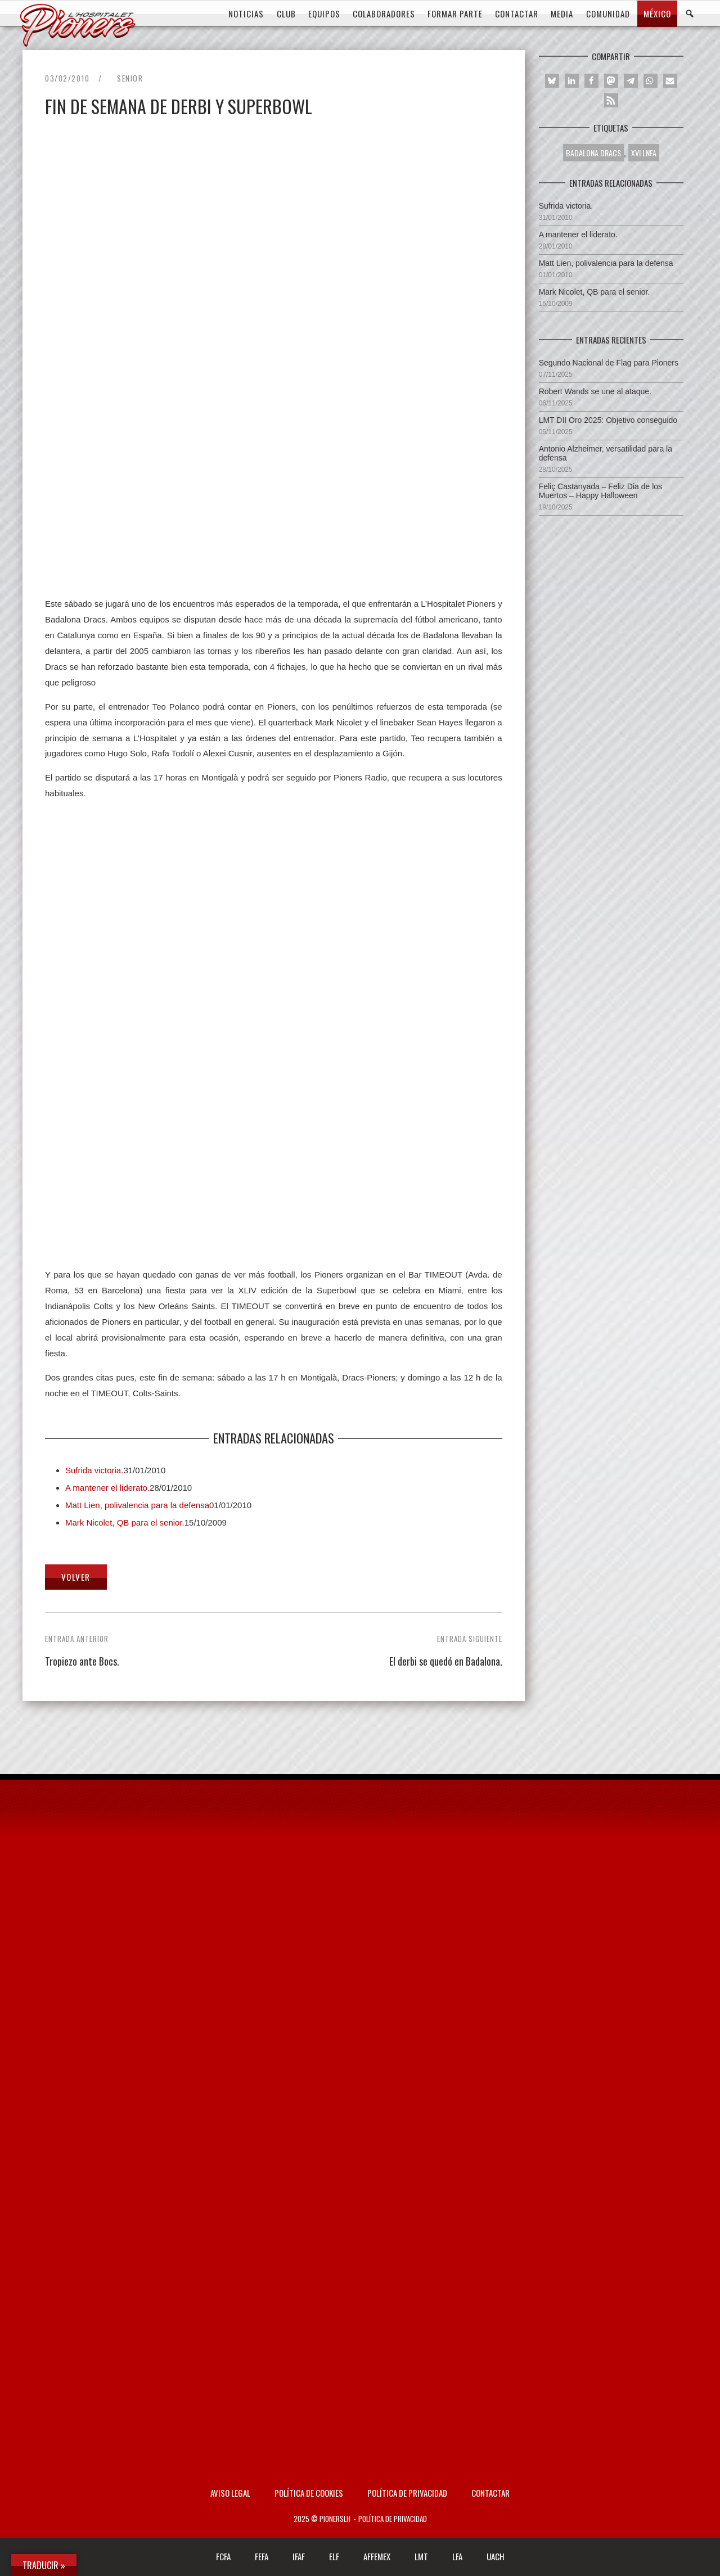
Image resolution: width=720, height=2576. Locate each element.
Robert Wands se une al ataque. (595, 391)
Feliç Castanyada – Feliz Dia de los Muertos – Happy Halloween (600, 491)
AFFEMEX (376, 2556)
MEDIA (562, 13)
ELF (334, 2556)
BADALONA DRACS (593, 153)
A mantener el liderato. (107, 1487)
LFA (457, 2556)
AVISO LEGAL (230, 2493)
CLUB (286, 13)
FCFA (223, 2556)
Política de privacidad (407, 2493)
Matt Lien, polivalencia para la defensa (137, 1505)
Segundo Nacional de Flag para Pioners (608, 362)
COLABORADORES (384, 13)
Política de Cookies (308, 2493)
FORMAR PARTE (455, 13)
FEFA (261, 2556)
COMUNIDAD (608, 13)
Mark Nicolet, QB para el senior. (124, 1522)
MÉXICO (657, 13)
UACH (496, 2556)
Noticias (246, 13)
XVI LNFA (643, 153)
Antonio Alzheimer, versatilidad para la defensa (605, 453)
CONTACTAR (516, 13)
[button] (552, 81)
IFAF (298, 2556)
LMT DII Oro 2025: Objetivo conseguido (608, 420)
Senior (130, 78)
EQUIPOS (324, 13)
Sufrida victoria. (94, 1470)
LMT (421, 2556)
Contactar (490, 2493)
